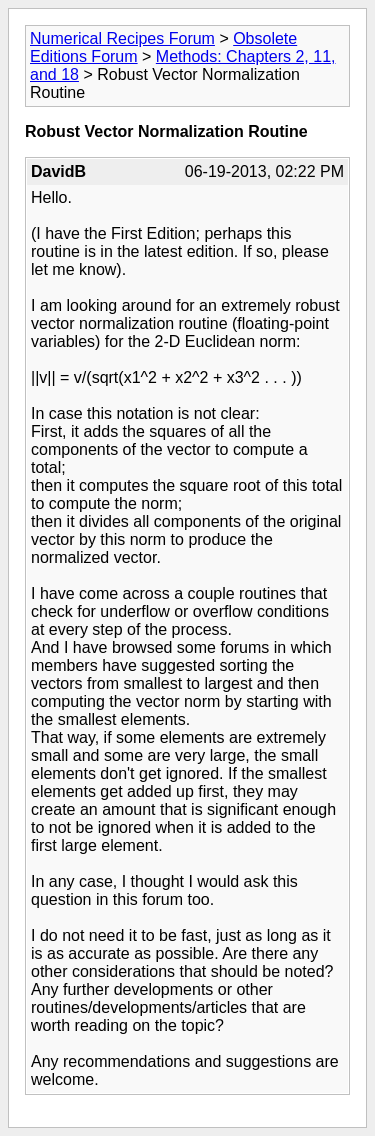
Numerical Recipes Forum (122, 38)
